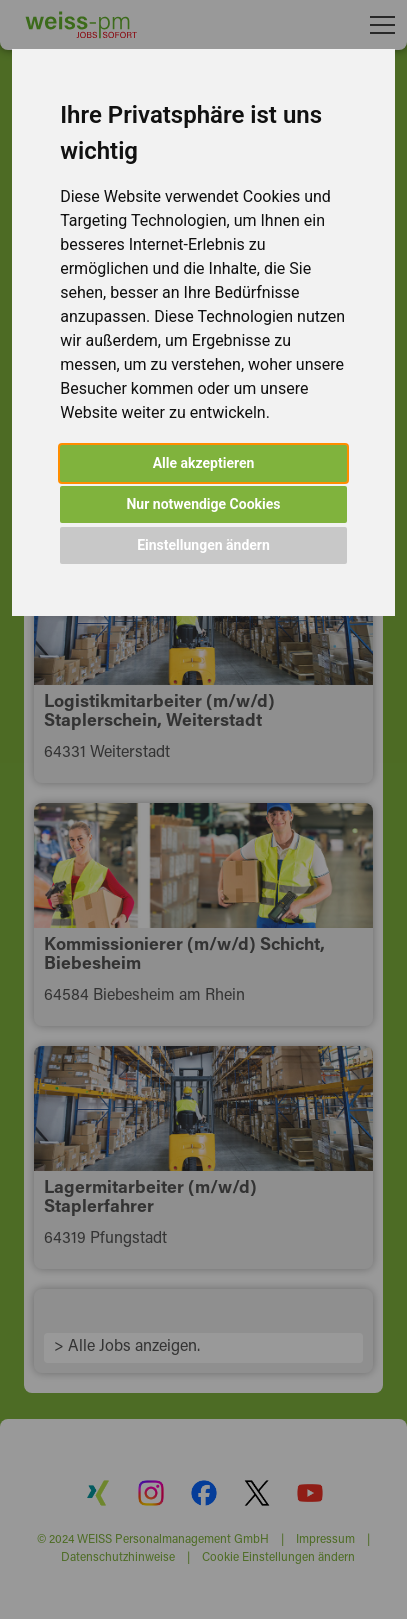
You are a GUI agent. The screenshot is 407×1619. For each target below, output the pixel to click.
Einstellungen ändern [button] (203, 545)
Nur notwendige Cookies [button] (203, 504)
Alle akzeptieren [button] (204, 463)
